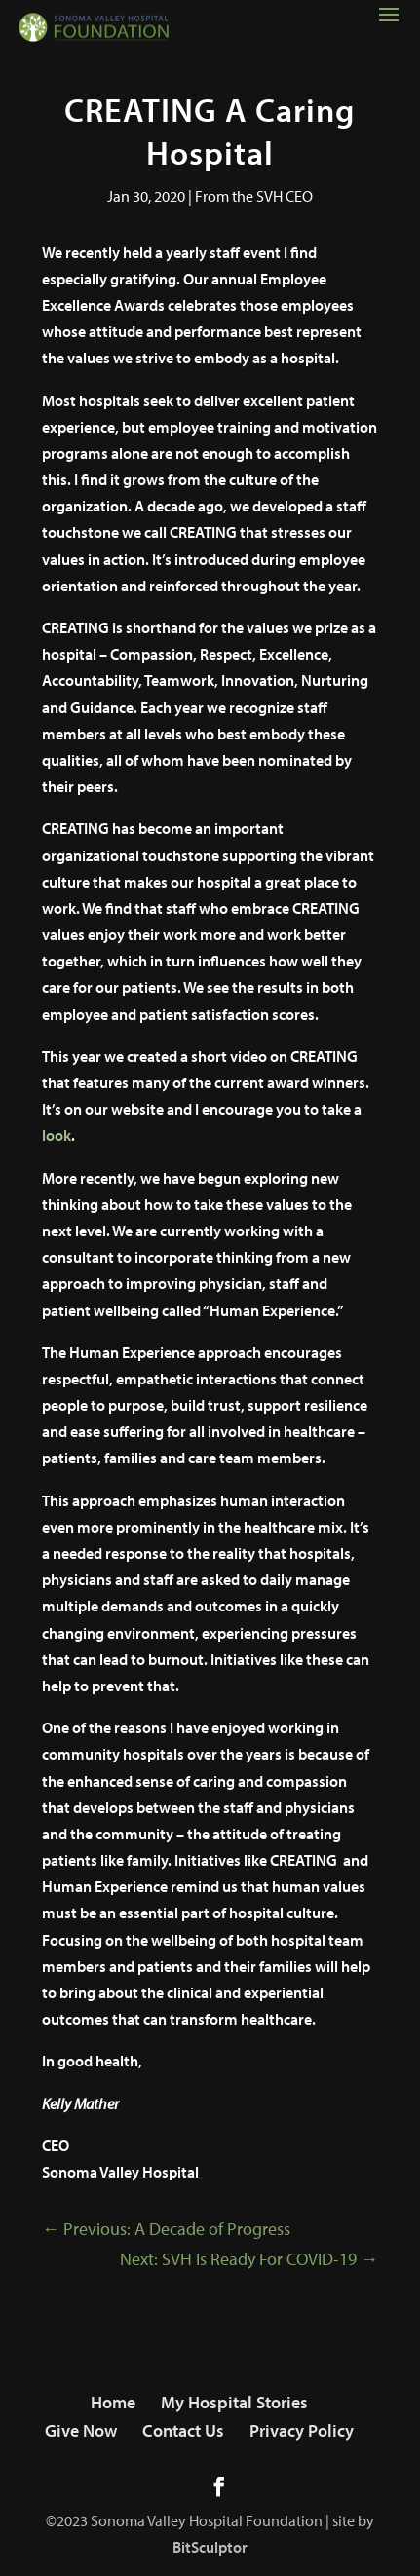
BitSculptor (210, 2547)
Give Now (81, 2430)
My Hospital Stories (234, 2402)
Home (113, 2402)
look (56, 1135)
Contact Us (183, 2430)
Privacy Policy (301, 2430)
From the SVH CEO (254, 196)
